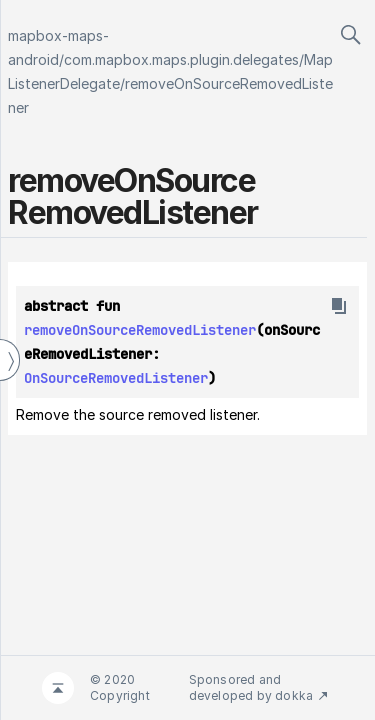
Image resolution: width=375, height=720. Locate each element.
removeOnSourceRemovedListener (140, 330)
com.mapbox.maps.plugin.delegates (181, 59)
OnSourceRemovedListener (116, 378)
